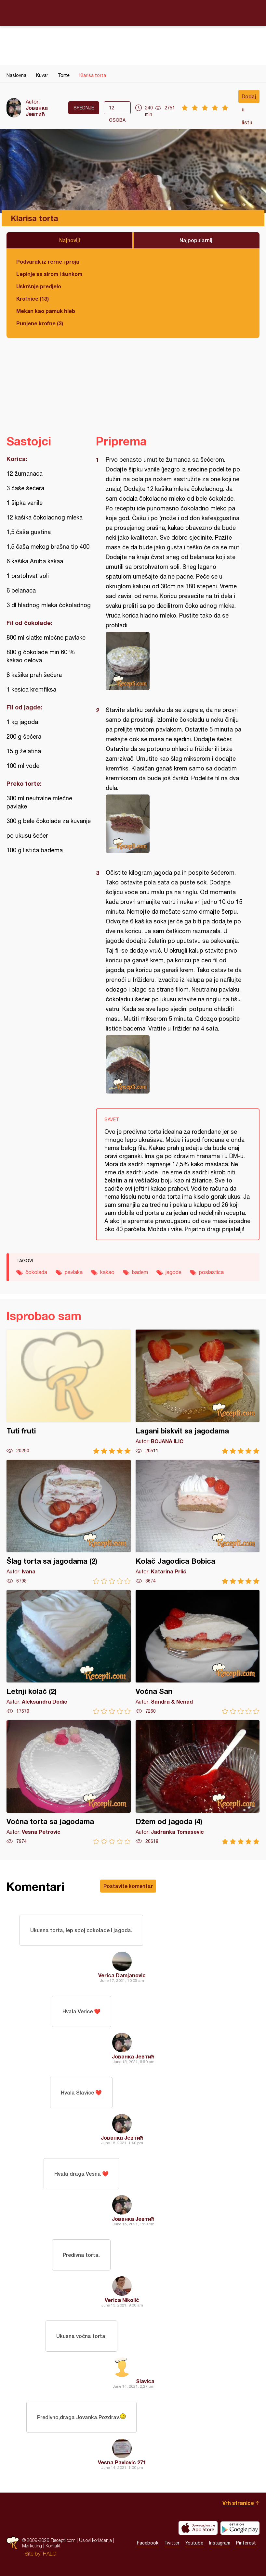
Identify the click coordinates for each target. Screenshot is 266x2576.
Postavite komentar (128, 1886)
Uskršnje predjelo (38, 286)
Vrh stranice (238, 2503)
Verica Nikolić (122, 2300)
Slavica (145, 2381)
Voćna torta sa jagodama (69, 1782)
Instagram (219, 2542)
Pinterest (246, 2542)
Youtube (194, 2542)
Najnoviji (69, 240)
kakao (107, 1272)
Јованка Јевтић (37, 111)
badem (140, 1272)
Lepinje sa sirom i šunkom (49, 274)
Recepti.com (133, 12)
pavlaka (74, 1272)
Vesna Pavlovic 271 (122, 2462)
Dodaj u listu (249, 98)
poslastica (211, 1272)
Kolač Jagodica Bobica (198, 1522)
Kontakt (53, 2545)
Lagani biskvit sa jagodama (198, 1392)
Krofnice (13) (32, 298)
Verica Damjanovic (122, 1975)
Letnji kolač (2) (69, 1652)
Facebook (147, 2542)
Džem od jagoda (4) (198, 1782)
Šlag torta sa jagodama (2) (69, 1522)
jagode (173, 1272)
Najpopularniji (197, 240)
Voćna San (198, 1652)
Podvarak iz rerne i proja (47, 261)
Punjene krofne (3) (39, 323)
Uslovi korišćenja (95, 2540)
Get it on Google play (239, 2528)
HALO (49, 2554)
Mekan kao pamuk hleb (45, 311)
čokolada (36, 1272)
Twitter (172, 2542)
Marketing (32, 2545)
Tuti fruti (69, 1392)
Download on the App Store (198, 2528)
